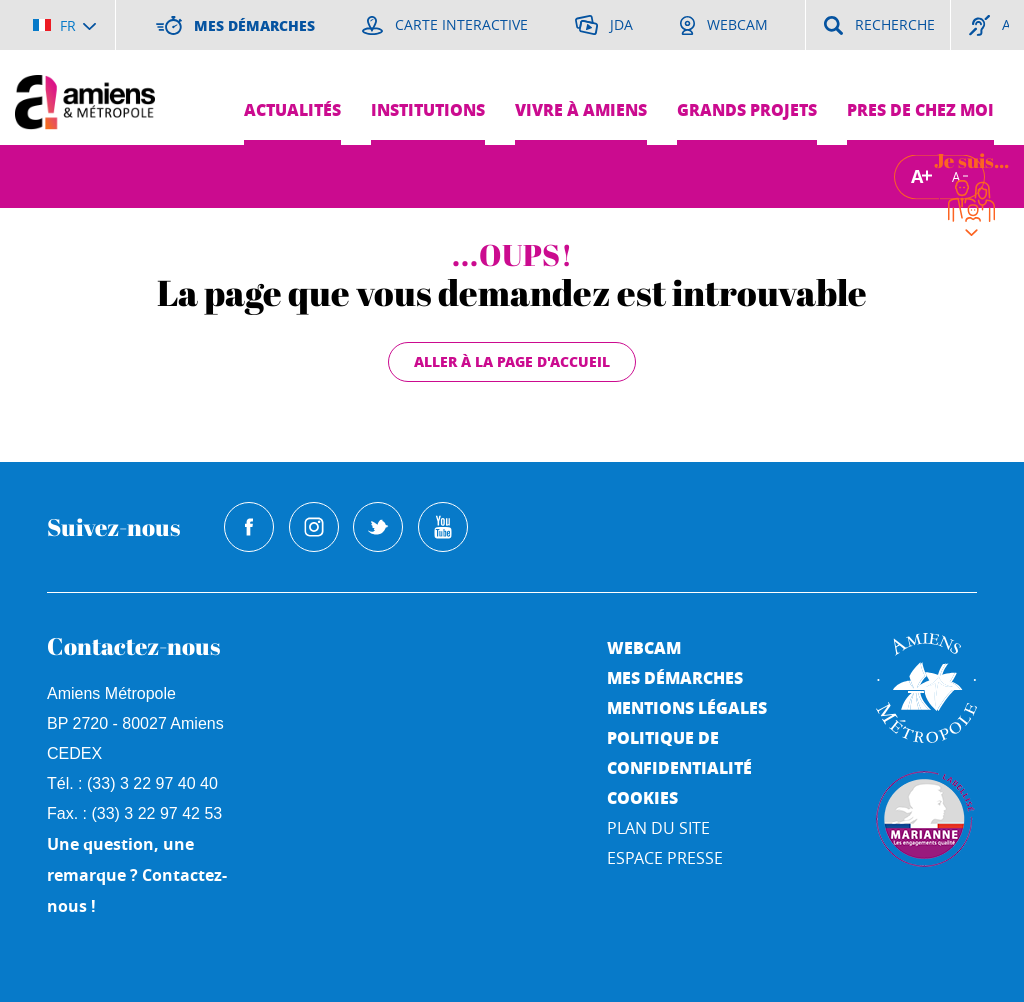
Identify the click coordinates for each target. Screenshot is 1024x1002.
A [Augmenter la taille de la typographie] (917, 176)
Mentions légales (687, 707)
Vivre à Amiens (581, 109)
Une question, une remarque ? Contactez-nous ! (137, 875)
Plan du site (658, 828)
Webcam (644, 647)
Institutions (428, 109)
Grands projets (747, 109)
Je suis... (971, 160)
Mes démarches (675, 677)
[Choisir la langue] (64, 25)
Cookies (642, 797)
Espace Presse (665, 858)
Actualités (292, 109)
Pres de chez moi (920, 109)
